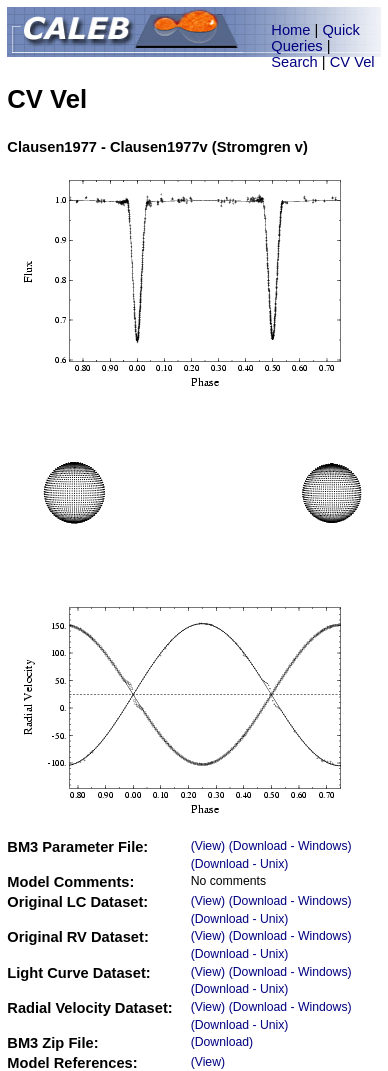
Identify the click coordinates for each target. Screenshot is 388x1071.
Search (294, 62)
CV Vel (352, 62)
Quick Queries (315, 38)
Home (290, 30)
